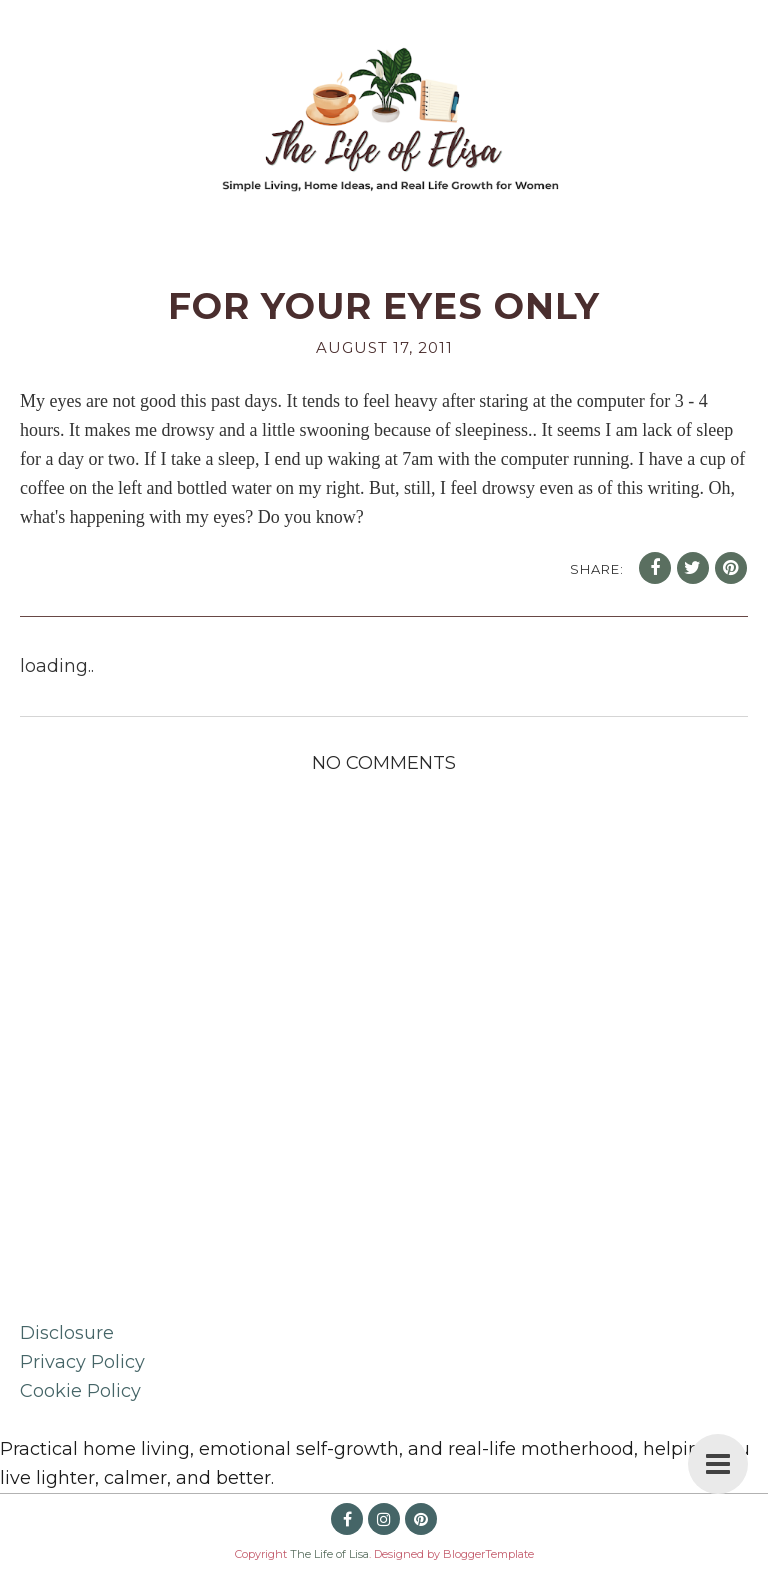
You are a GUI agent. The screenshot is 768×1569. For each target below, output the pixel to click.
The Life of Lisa (329, 1554)
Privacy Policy (82, 1362)
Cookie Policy (80, 1391)
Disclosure (67, 1333)
